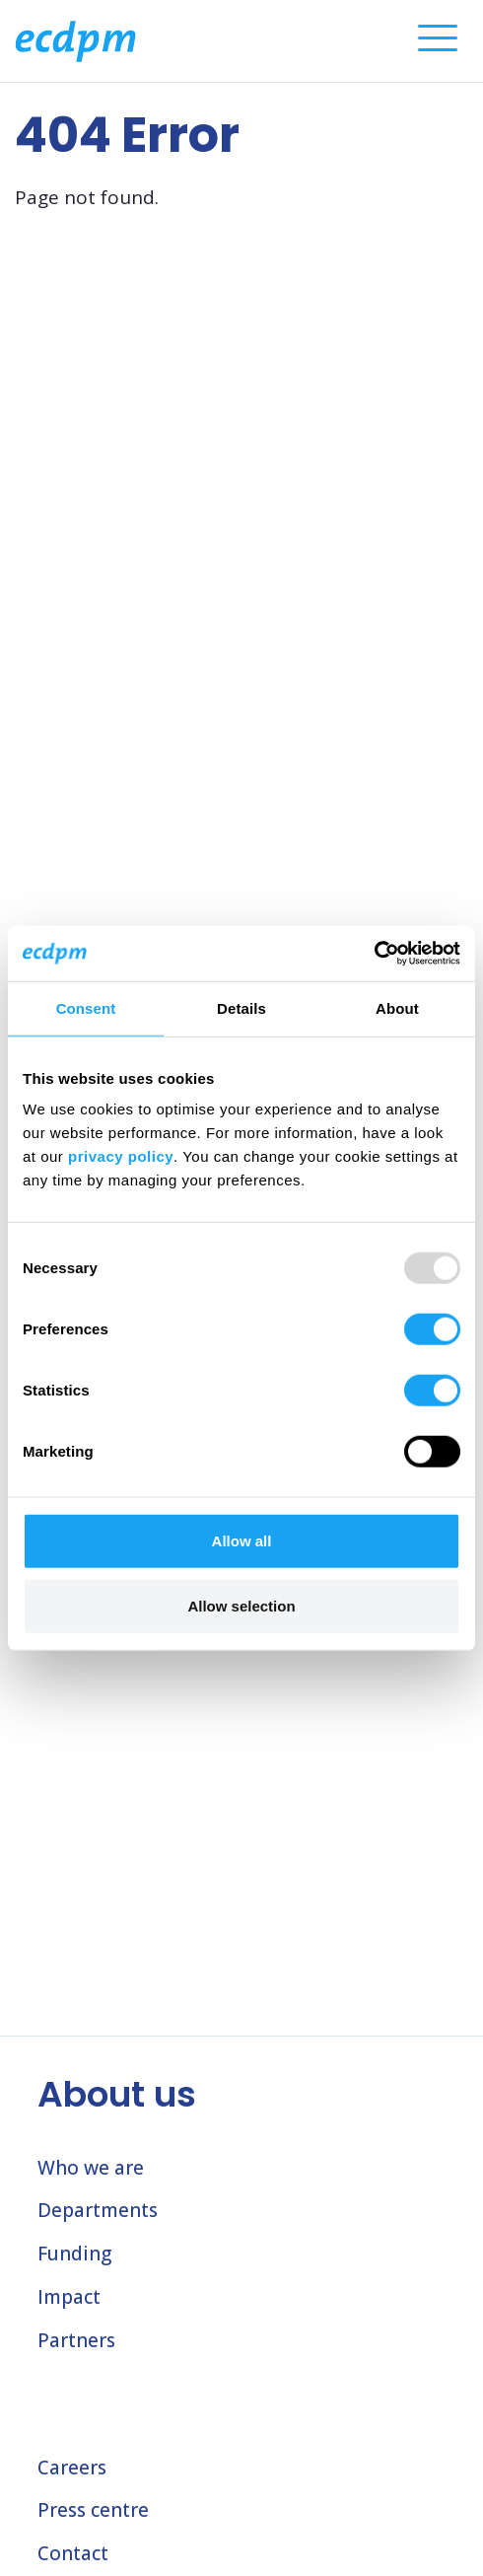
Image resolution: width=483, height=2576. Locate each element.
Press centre (93, 2510)
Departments (97, 2210)
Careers (71, 2467)
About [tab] (397, 1007)
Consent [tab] (86, 1007)
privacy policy (120, 1156)
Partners (76, 2340)
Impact (69, 2297)
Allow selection (241, 1605)
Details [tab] (241, 1007)
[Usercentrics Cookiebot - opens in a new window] (374, 953)
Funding (74, 2253)
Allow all (242, 1541)
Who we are (90, 2168)
